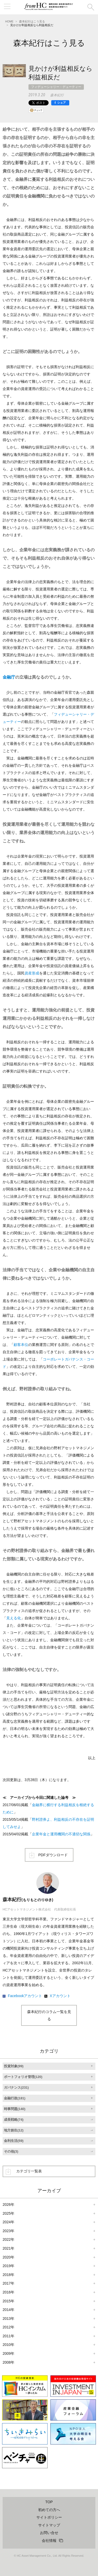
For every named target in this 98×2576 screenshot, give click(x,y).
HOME (9, 21)
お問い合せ (49, 2533)
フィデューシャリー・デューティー (56, 87)
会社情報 (49, 2540)
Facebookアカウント (25, 1996)
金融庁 (9, 677)
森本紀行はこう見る (32, 21)
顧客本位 (21, 1345)
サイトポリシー (49, 2517)
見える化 (13, 1618)
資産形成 (32, 973)
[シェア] (60, 102)
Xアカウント (60, 1996)
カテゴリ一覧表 (29, 2171)
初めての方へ (49, 2510)
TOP (49, 2502)
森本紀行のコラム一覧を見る (49, 2015)
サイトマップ (49, 2525)
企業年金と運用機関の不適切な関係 (61, 1834)
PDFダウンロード (53, 1855)
